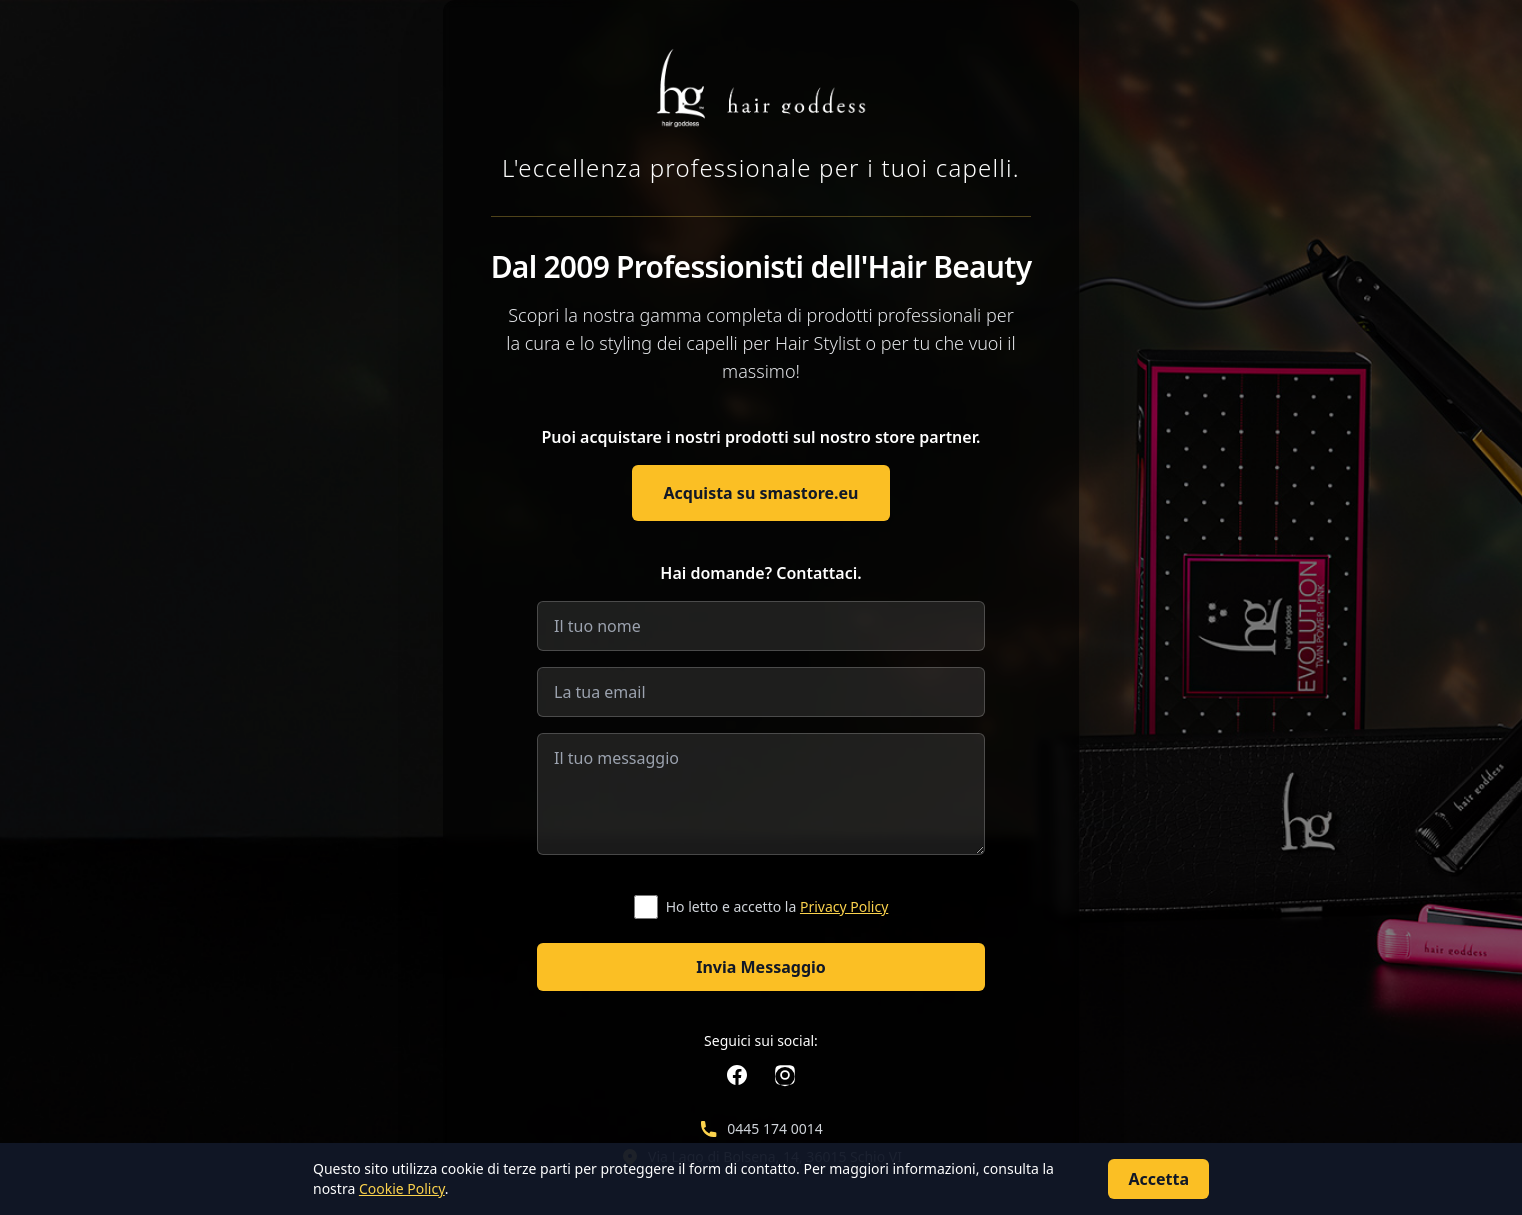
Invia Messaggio (761, 967)
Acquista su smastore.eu (761, 493)
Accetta (1158, 1179)
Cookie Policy (402, 1188)
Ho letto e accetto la (777, 906)
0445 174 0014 (774, 1128)
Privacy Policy (844, 906)
